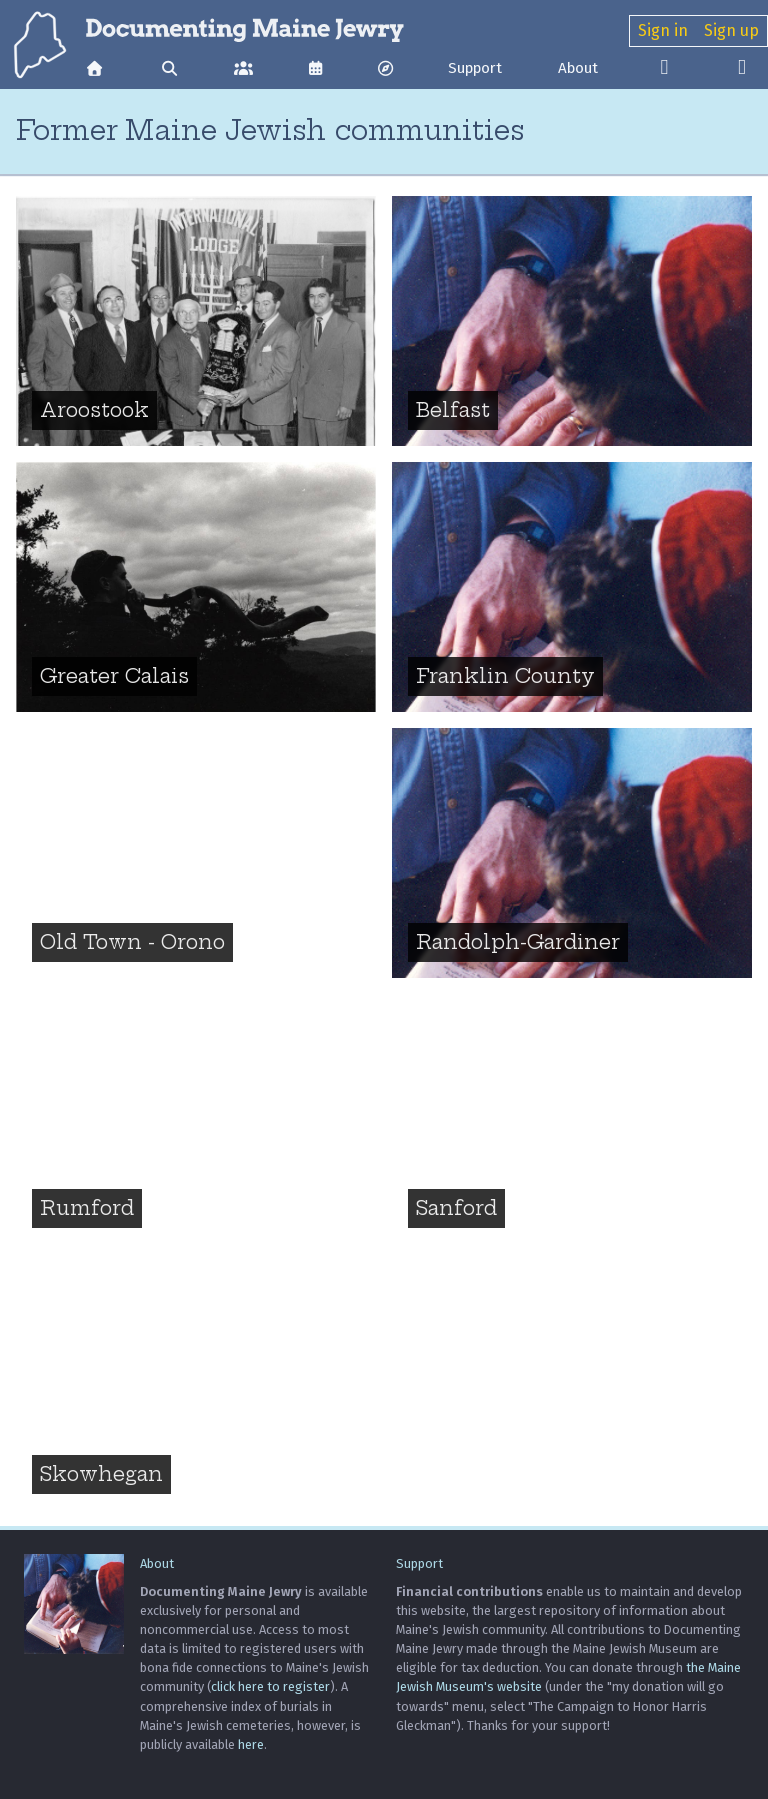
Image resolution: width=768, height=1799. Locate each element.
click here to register (270, 1686)
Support (475, 68)
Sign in (663, 30)
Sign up (731, 30)
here (251, 1744)
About (578, 68)
